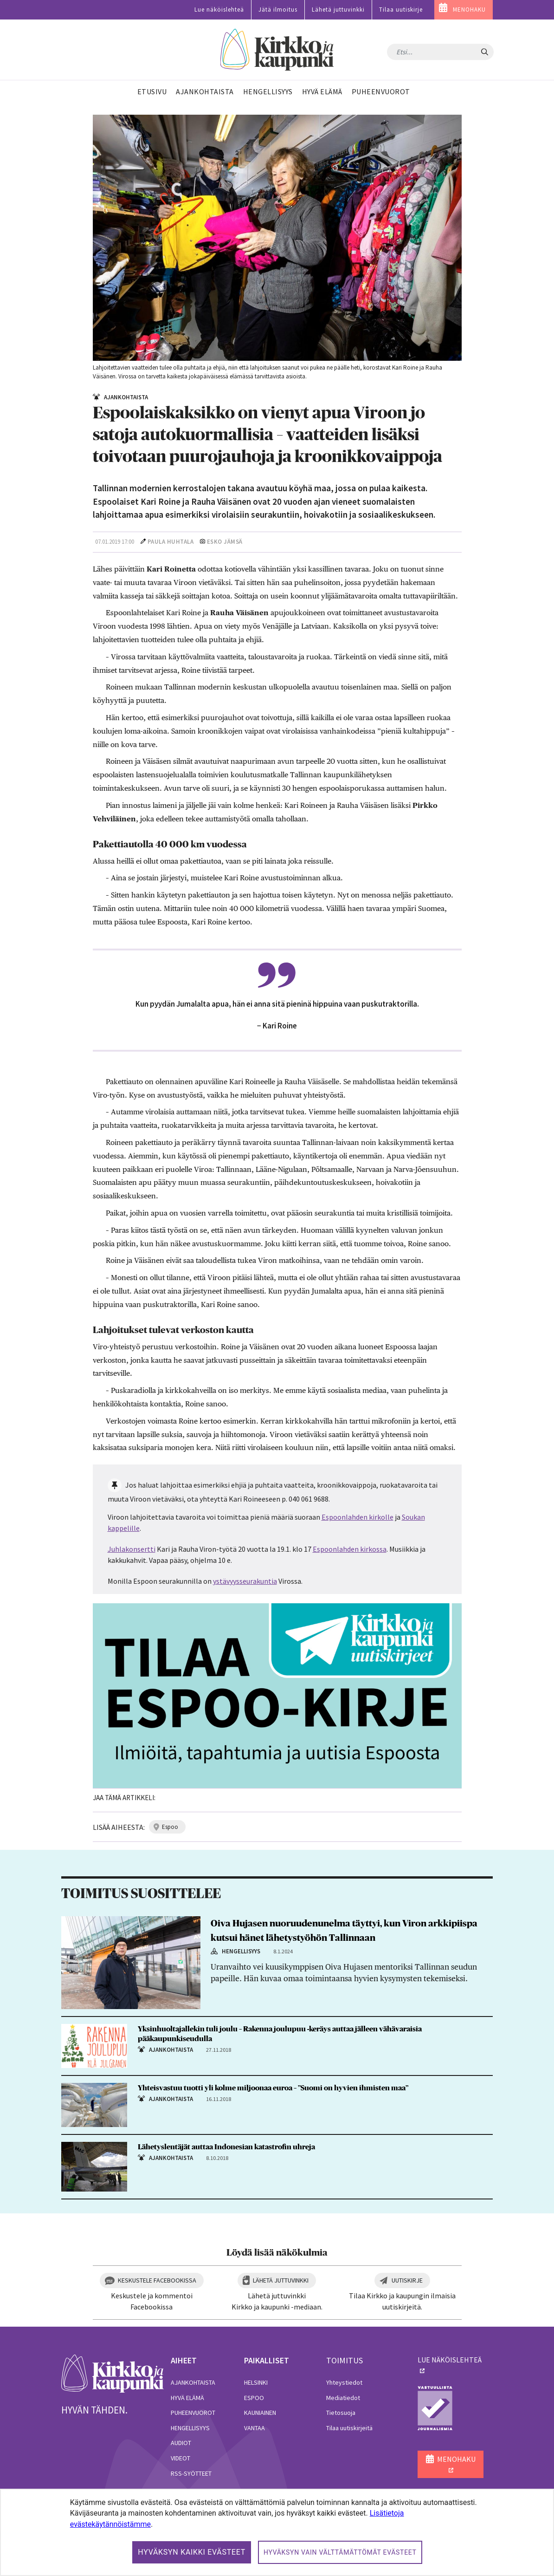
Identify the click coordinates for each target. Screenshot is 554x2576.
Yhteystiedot (344, 2382)
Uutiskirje (407, 2280)
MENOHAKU (469, 9)
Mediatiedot (343, 2398)
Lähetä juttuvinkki (338, 9)
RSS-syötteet (191, 2473)
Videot (180, 2458)
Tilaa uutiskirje (401, 9)
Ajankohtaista (193, 2382)
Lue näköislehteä (219, 9)
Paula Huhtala (171, 542)
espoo (170, 1827)
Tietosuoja (340, 2412)
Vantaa (254, 2428)
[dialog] (277, 2532)
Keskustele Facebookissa (157, 2280)
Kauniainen (260, 2412)
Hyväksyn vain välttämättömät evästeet (340, 2552)
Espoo (254, 2398)
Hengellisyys (190, 2428)
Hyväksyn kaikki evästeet (191, 2552)
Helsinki (256, 2382)
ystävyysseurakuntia (245, 1581)
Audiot (181, 2443)
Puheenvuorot (193, 2412)
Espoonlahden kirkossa (350, 1549)
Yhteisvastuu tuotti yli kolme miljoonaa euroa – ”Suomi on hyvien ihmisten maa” (273, 2088)
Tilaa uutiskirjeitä (349, 2428)
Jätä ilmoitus (277, 9)
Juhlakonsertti (131, 1549)
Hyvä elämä (187, 2398)
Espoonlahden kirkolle (357, 1517)
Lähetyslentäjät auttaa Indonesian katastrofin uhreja (226, 2147)
